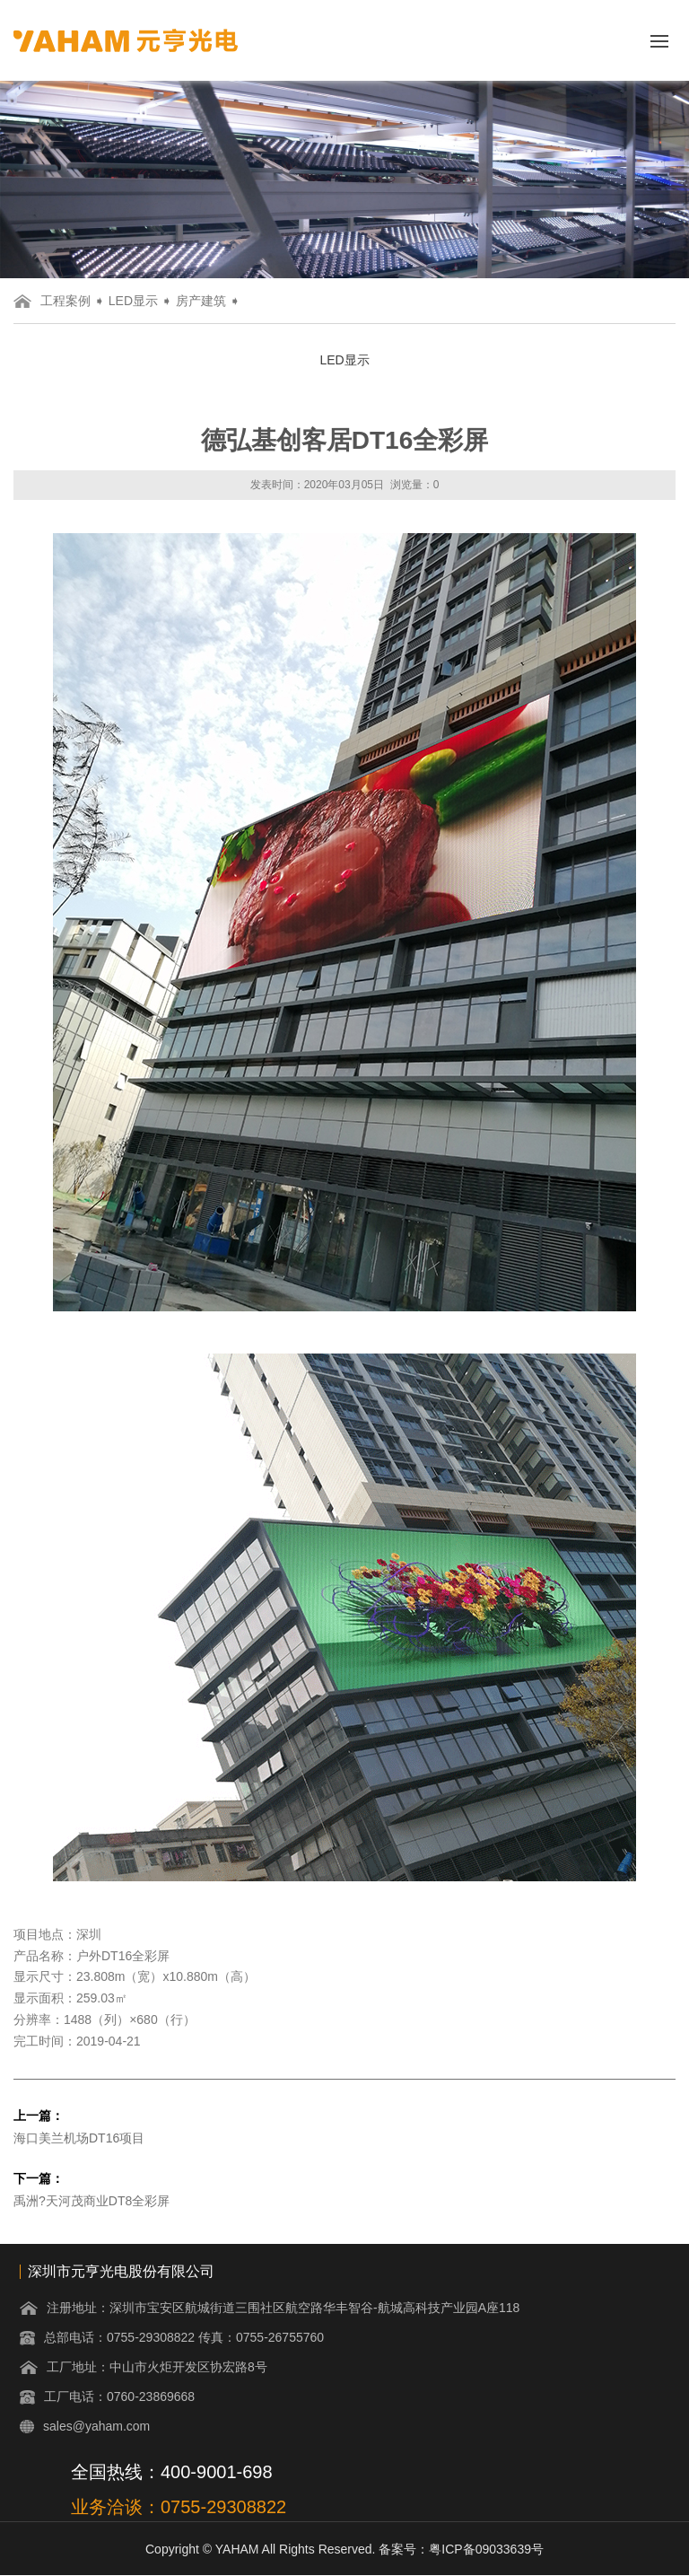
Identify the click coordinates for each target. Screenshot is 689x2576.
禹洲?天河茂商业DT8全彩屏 (91, 2201)
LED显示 (133, 301)
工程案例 (65, 301)
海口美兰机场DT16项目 (78, 2138)
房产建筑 (201, 301)
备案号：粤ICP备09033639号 (461, 2549)
